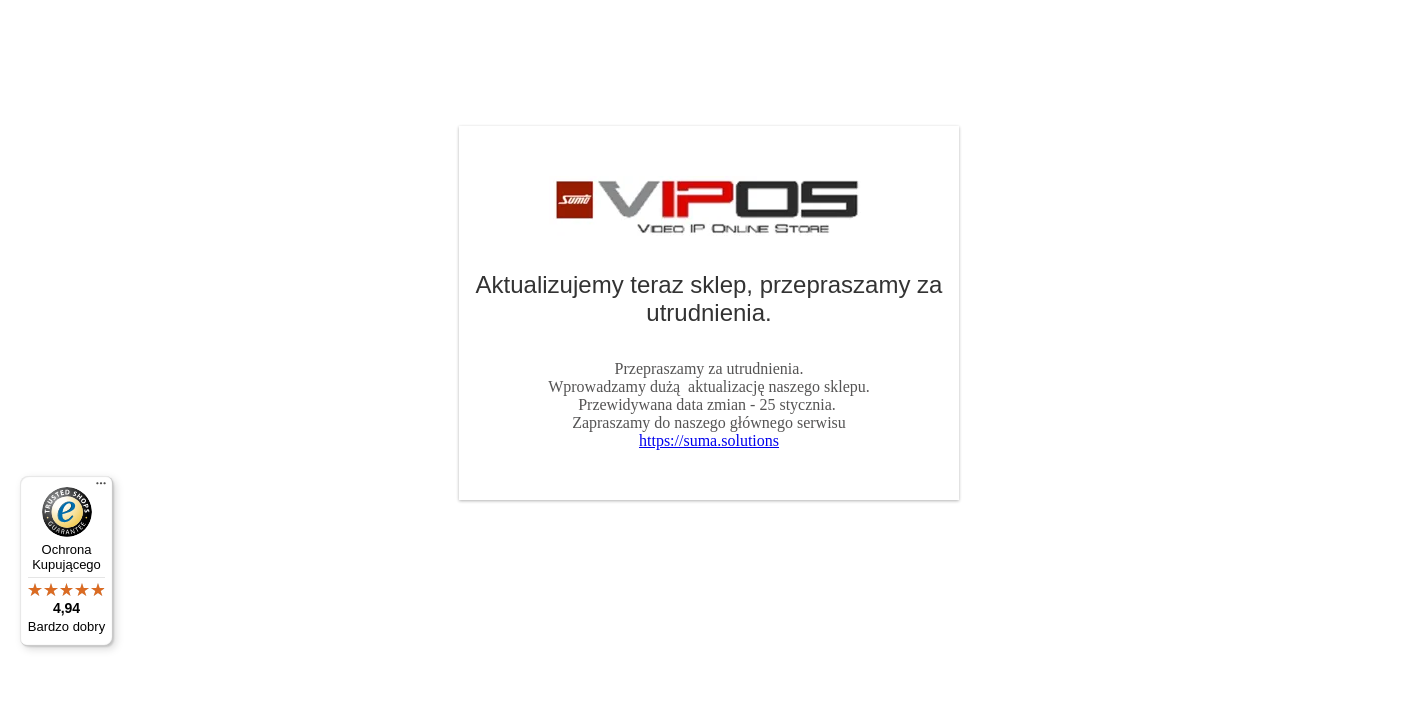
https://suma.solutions (709, 440)
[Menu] (101, 488)
